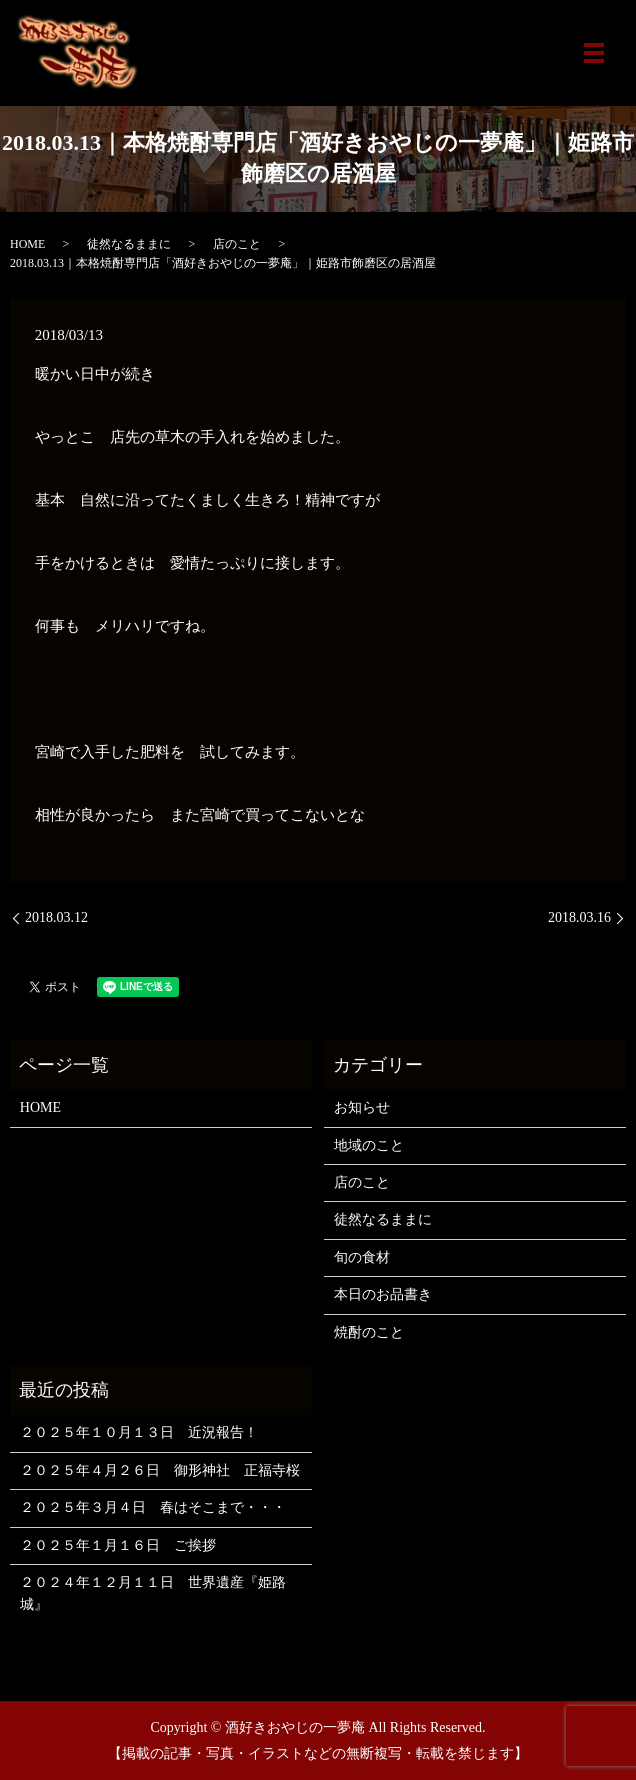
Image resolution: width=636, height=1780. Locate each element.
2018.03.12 (56, 917)
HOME (27, 244)
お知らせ (362, 1107)
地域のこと (369, 1145)
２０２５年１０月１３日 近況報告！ (139, 1432)
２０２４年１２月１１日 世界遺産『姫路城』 (153, 1593)
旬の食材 (362, 1257)
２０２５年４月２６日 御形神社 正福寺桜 (160, 1470)
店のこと (237, 244)
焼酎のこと (369, 1332)
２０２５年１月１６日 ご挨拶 (118, 1545)
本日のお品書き (383, 1294)
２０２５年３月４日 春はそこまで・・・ (153, 1507)
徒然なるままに (129, 244)
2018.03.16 (579, 917)
